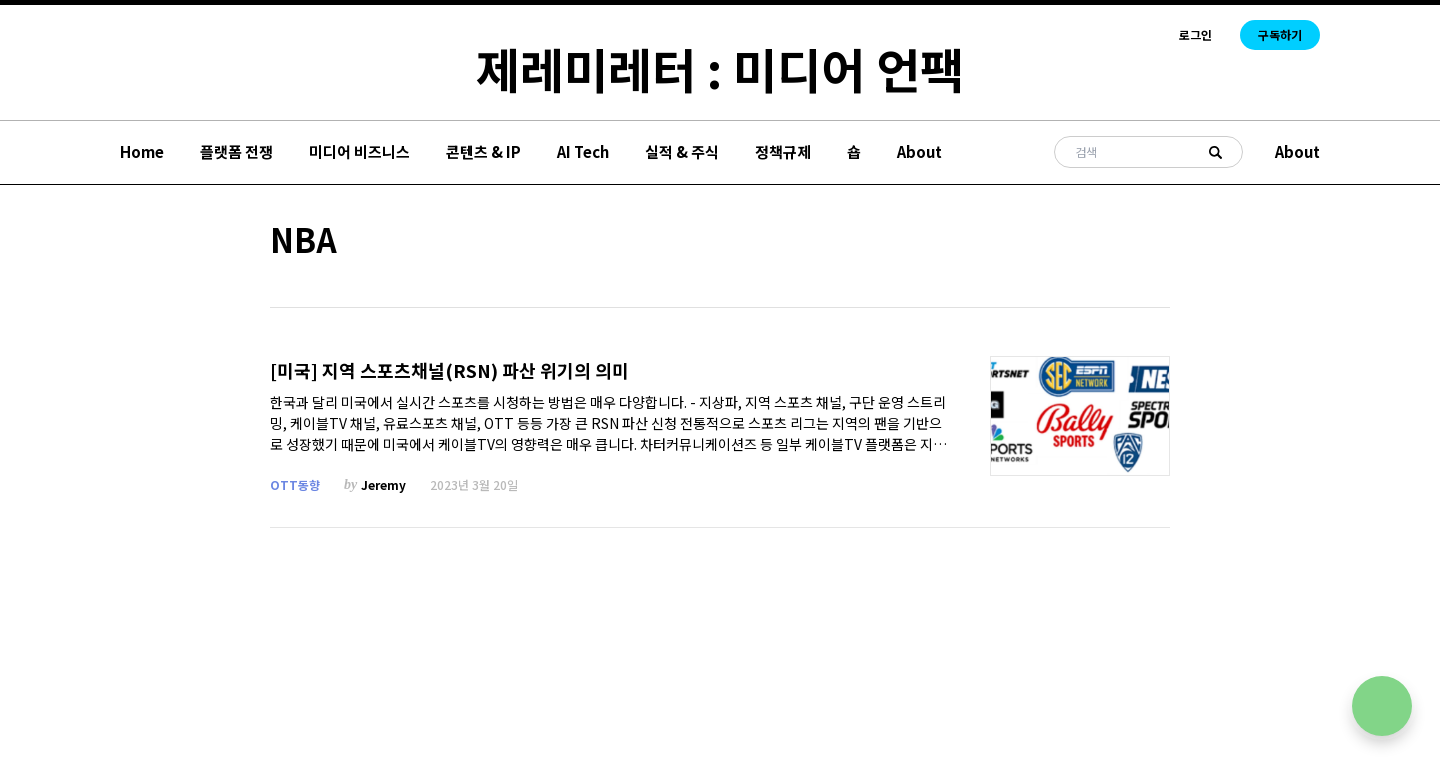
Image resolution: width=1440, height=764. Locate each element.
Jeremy (383, 484)
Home (142, 151)
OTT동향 (295, 484)
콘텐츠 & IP (483, 151)
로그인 (1195, 35)
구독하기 (1280, 34)
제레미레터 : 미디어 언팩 (720, 68)
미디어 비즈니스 (359, 151)
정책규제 (783, 151)
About (919, 151)
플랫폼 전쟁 (236, 151)
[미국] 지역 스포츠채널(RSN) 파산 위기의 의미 (449, 370)
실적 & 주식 (682, 151)
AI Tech (583, 151)
